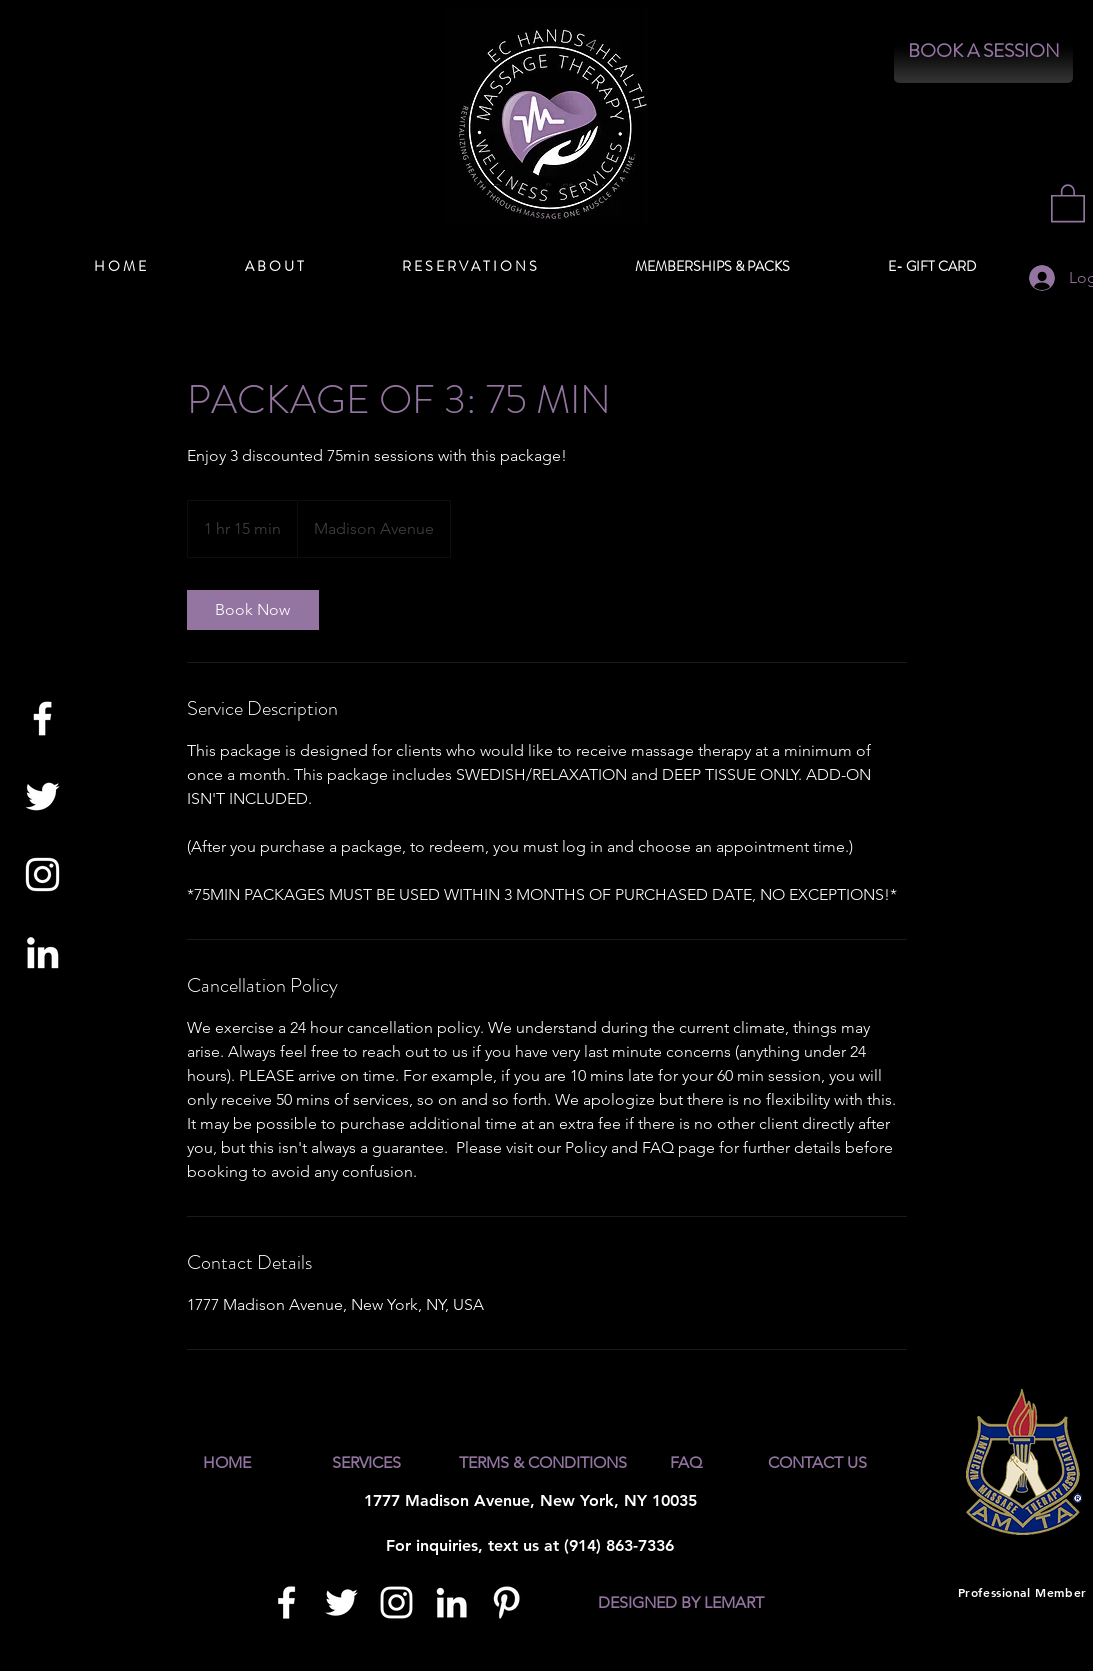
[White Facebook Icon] (42, 718)
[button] (1068, 202)
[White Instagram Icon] (42, 874)
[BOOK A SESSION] (983, 51)
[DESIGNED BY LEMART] (681, 1604)
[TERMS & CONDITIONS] (543, 1463)
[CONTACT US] (818, 1463)
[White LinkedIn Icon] (42, 952)
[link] (253, 610)
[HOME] (227, 1463)
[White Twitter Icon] (42, 796)
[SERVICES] (367, 1463)
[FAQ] (686, 1463)
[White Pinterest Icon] (506, 1602)
